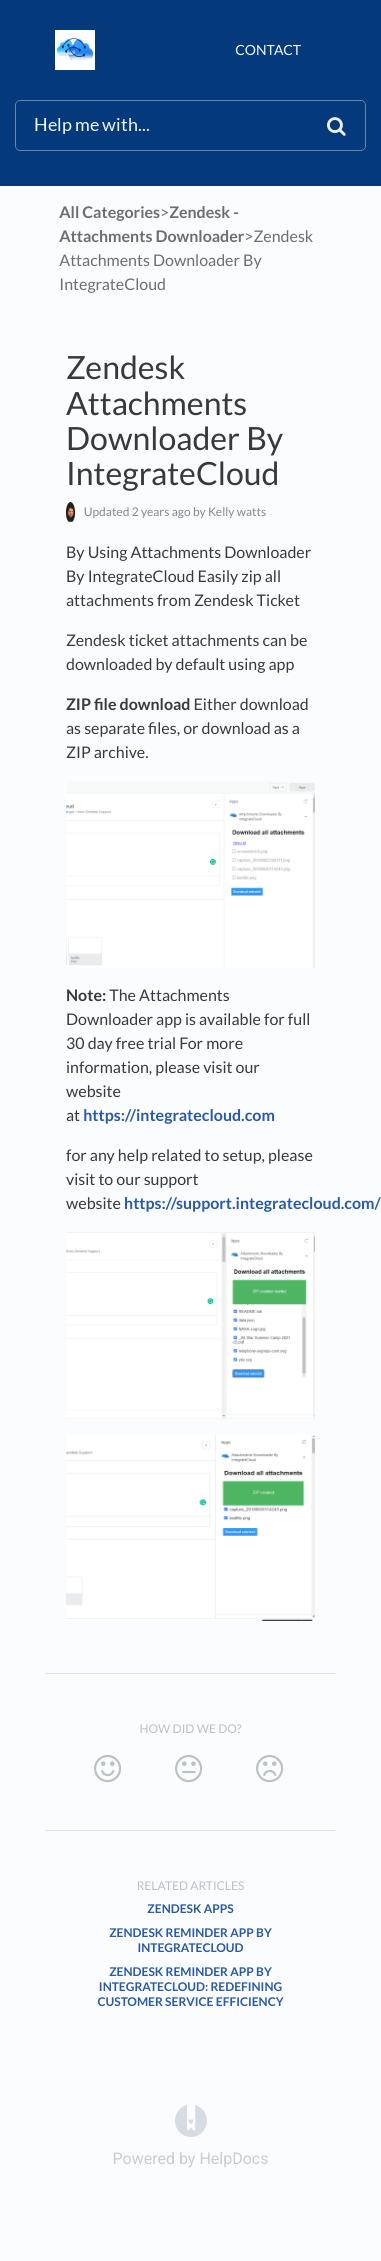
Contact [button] (268, 49)
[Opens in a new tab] (191, 2119)
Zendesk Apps (190, 1908)
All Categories (109, 212)
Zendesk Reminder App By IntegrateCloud (190, 1940)
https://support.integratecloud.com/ (252, 1203)
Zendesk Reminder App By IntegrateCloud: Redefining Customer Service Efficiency (190, 1986)
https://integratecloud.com (179, 1115)
